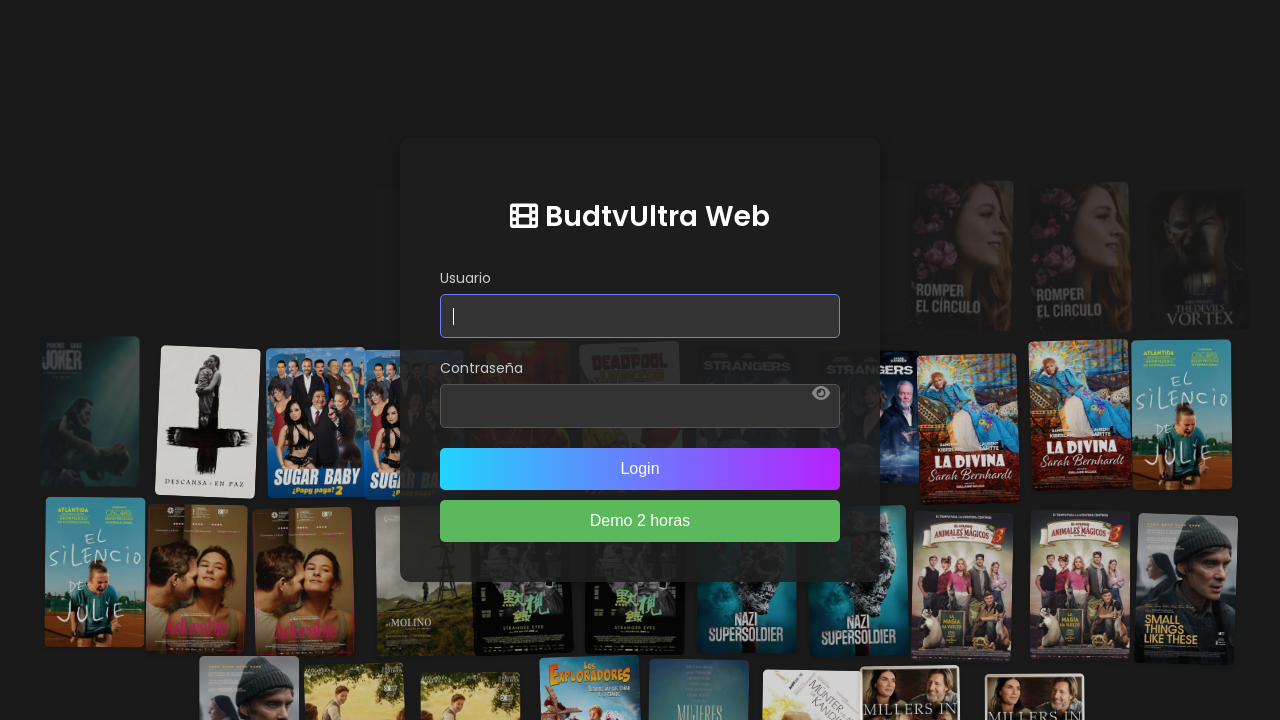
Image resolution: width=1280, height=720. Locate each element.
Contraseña (481, 368)
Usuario (465, 278)
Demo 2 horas (640, 520)
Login (639, 468)
